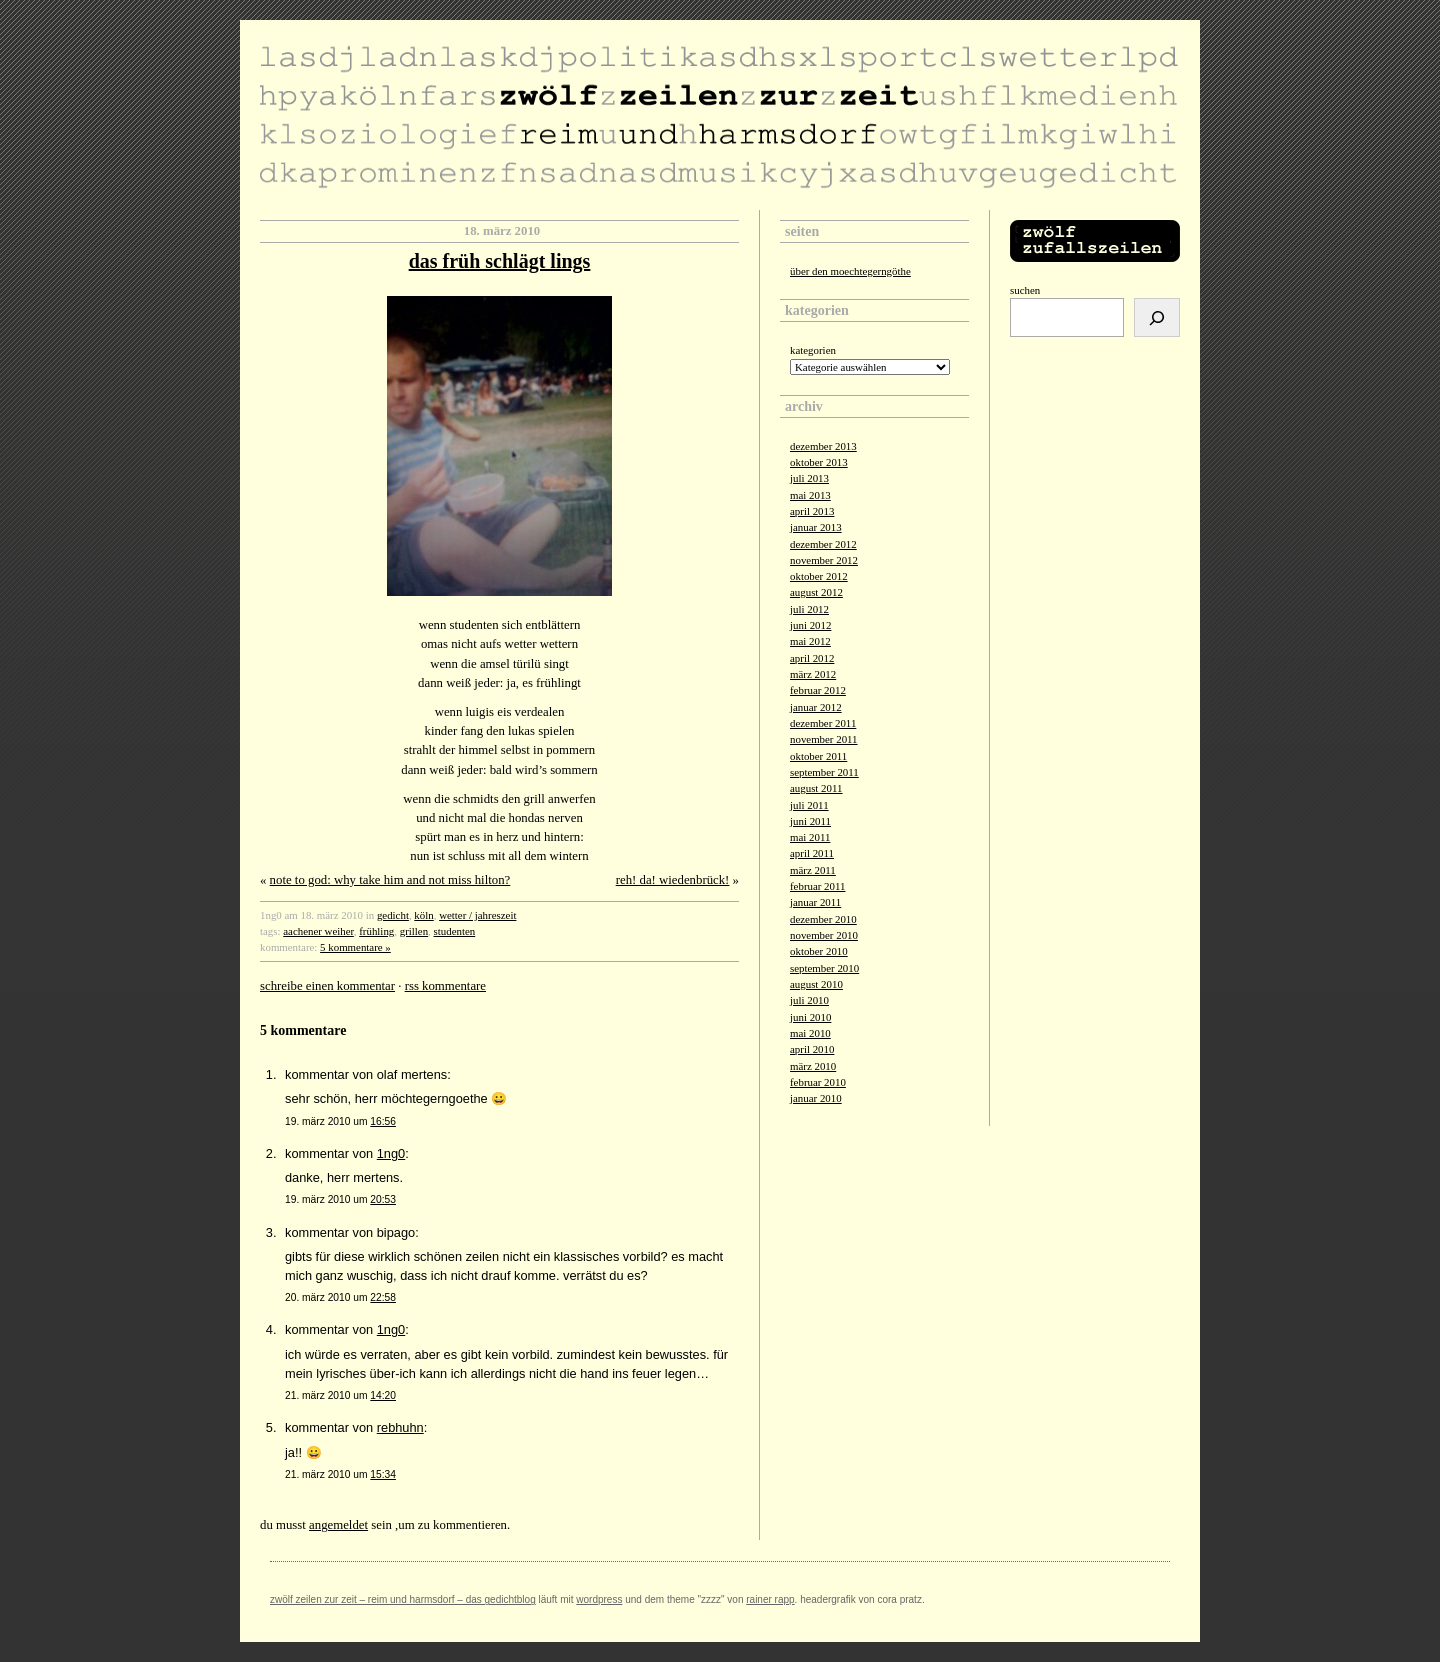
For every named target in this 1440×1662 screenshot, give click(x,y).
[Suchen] (1157, 317)
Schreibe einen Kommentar (327, 986)
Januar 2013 (816, 527)
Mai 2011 (810, 837)
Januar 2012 (816, 707)
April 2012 (812, 658)
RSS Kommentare (445, 986)
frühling (376, 931)
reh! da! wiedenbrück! (673, 880)
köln (423, 915)
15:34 (383, 1474)
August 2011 (816, 788)
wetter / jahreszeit (477, 915)
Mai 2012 (810, 641)
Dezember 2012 (823, 544)
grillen (414, 931)
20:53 (383, 1199)
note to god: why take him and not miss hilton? (390, 880)
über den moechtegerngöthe (850, 271)
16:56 (383, 1121)
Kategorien (813, 350)
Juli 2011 (809, 805)
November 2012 (824, 560)
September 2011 (824, 772)
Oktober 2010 (819, 951)
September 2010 (824, 968)
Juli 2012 (809, 609)
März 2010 (813, 1066)
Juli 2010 (809, 1000)
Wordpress (599, 1599)
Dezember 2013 (823, 446)
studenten (455, 931)
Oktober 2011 (818, 756)
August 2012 (816, 592)
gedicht (393, 915)
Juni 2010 (810, 1017)
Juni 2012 (810, 625)
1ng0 (391, 1153)
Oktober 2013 (819, 462)
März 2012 (813, 674)
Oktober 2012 (819, 576)
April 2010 (812, 1049)
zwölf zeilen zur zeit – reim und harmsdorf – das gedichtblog (403, 1599)
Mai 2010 (810, 1033)
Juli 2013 (809, 478)
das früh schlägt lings (500, 261)
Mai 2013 (810, 495)
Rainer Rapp (770, 1599)
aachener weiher (318, 931)
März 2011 (813, 870)
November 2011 (824, 739)
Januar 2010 (816, 1098)
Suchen (1025, 290)
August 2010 (816, 984)
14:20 (383, 1395)
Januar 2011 (815, 902)
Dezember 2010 (823, 919)
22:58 (383, 1297)
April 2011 (812, 853)
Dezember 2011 (823, 723)
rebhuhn (400, 1427)
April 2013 (812, 511)
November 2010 (824, 935)
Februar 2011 (817, 886)
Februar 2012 (818, 690)
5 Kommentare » (355, 947)
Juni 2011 (810, 821)
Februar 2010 (818, 1082)
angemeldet (338, 1525)
